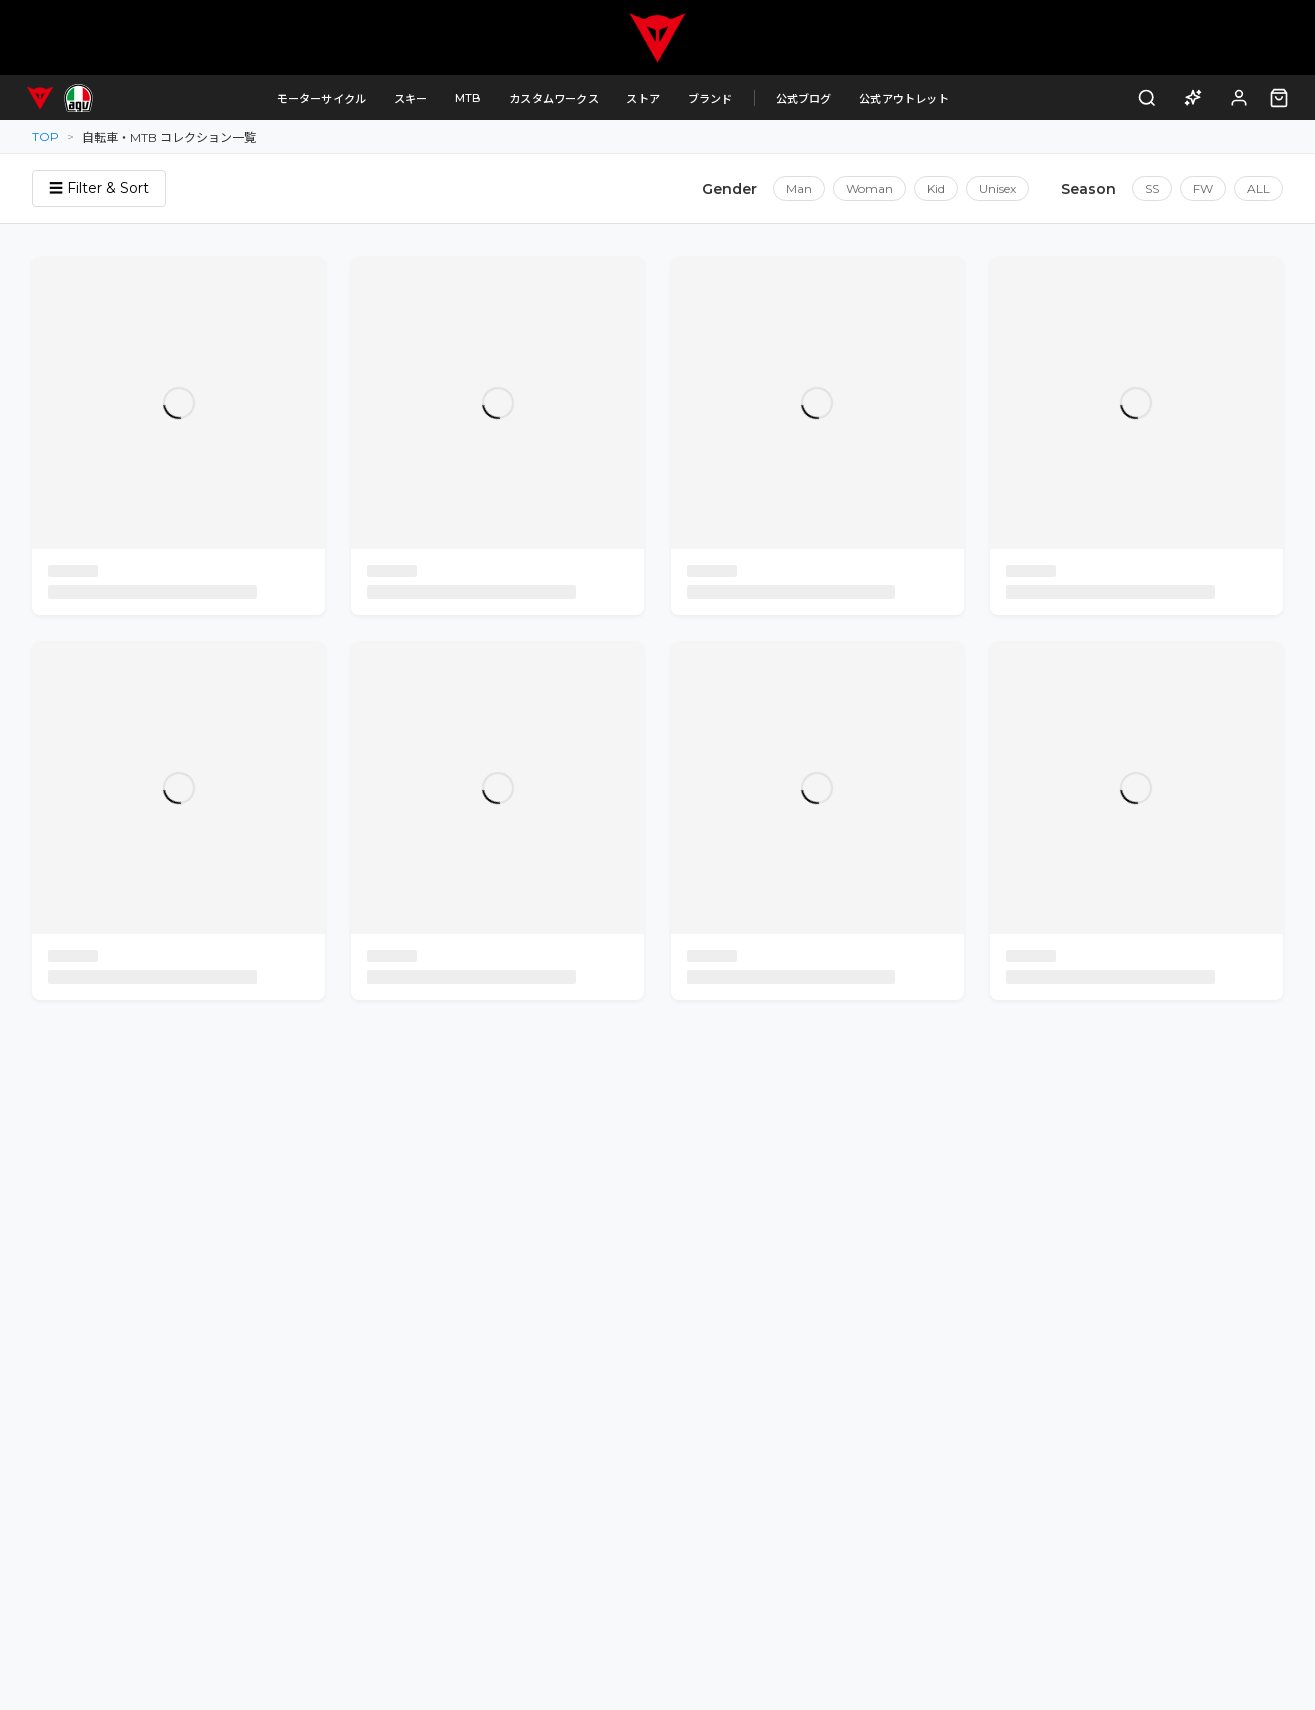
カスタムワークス (554, 99)
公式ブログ (804, 99)
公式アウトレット (904, 99)
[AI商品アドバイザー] (1193, 97)
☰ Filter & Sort (99, 188)
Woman (869, 188)
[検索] (1147, 97)
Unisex (997, 188)
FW (1203, 188)
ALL (1258, 188)
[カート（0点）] (1279, 98)
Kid (936, 188)
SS (1152, 188)
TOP (45, 136)
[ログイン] (1239, 97)
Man (799, 188)
